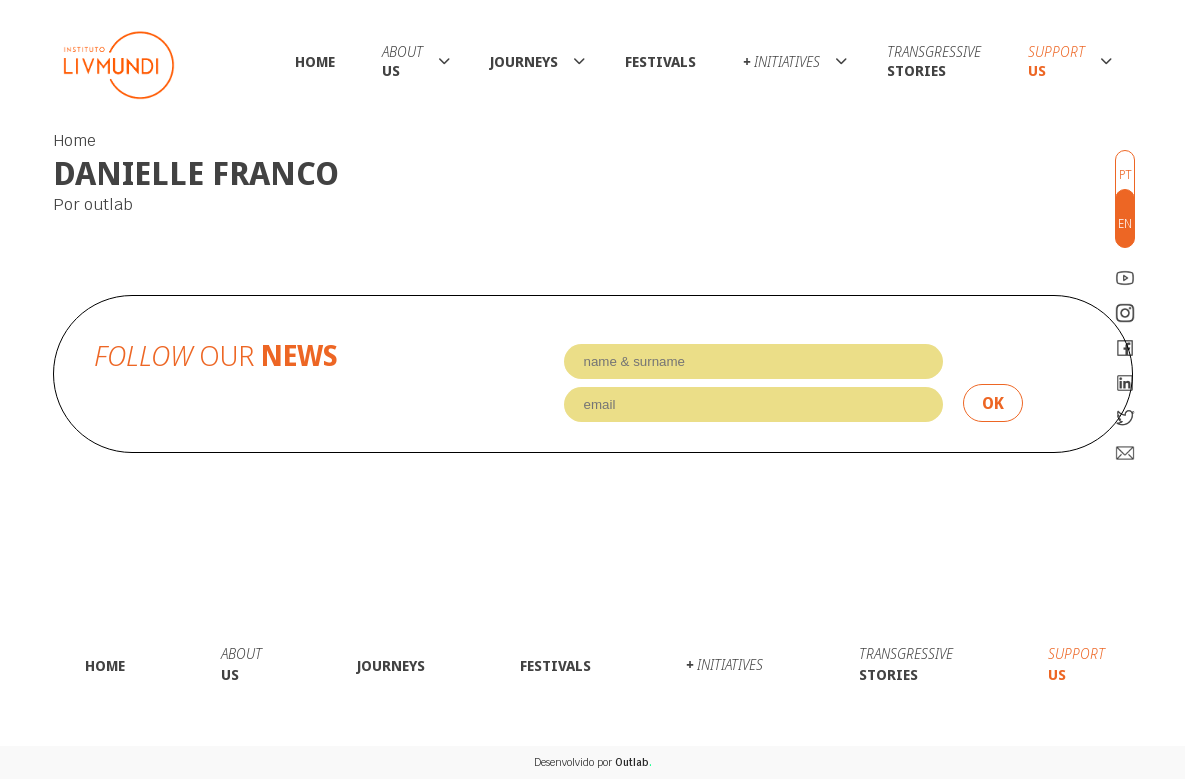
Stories (934, 61)
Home (315, 61)
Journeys (524, 61)
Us (402, 61)
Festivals (660, 61)
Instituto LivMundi (119, 65)
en (1125, 223)
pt (1125, 174)
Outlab (633, 762)
